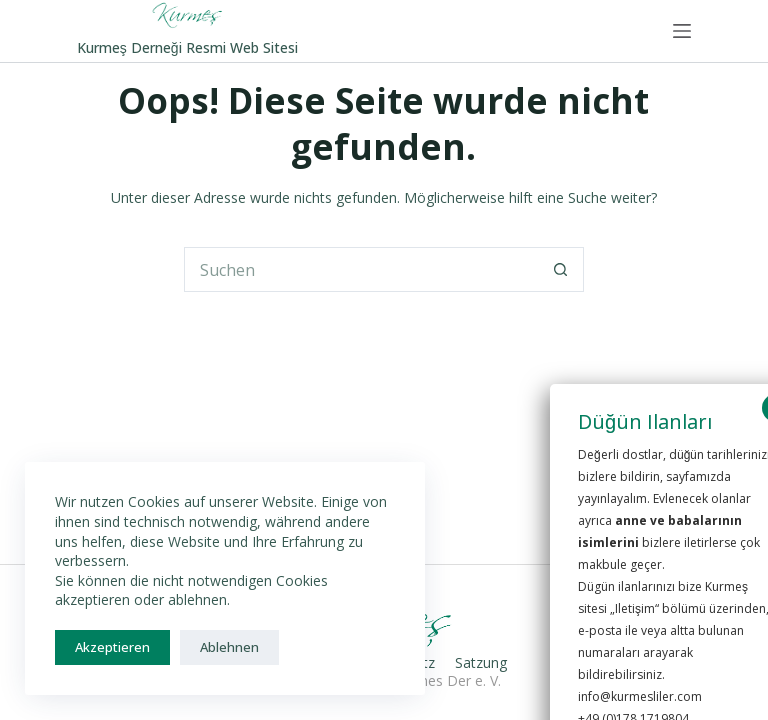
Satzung (481, 663)
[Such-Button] (561, 269)
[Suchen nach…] (361, 269)
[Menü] (682, 31)
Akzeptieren (112, 647)
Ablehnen (229, 647)
